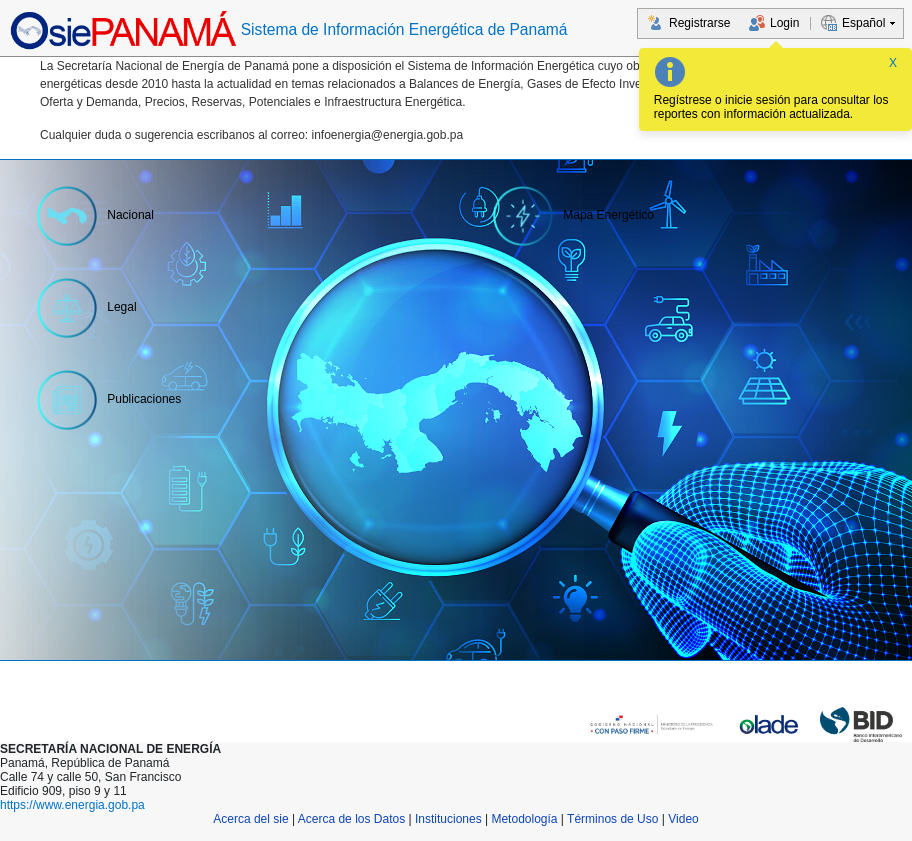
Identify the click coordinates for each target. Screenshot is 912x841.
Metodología (524, 819)
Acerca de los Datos (351, 819)
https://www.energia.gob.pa (72, 805)
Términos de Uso (612, 819)
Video (683, 819)
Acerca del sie (250, 819)
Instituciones (448, 819)
